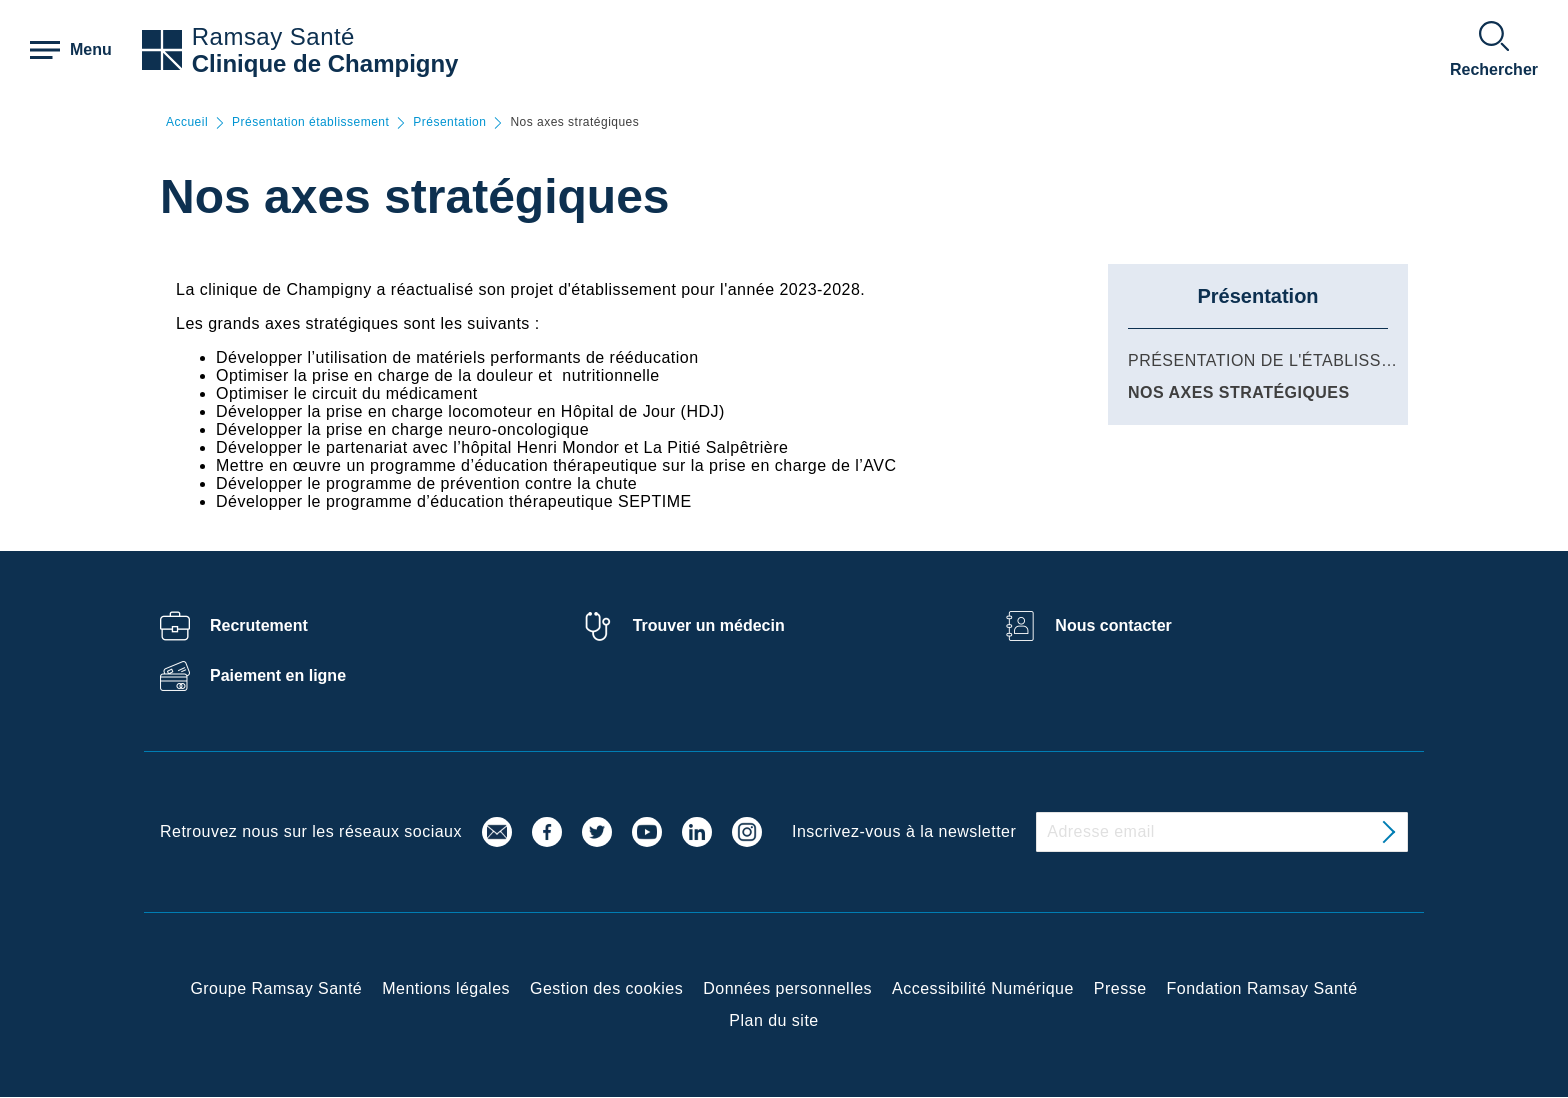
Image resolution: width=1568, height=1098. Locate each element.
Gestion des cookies (606, 988)
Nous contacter (1113, 625)
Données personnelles (787, 988)
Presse (1120, 988)
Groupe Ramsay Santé (276, 988)
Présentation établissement (310, 122)
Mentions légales (446, 988)
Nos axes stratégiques (1239, 392)
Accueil (187, 122)
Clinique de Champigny (325, 63)
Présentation (449, 122)
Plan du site (773, 1020)
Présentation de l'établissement (1283, 360)
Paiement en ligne (278, 675)
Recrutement (259, 625)
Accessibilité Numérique (983, 988)
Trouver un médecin (709, 625)
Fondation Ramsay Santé (1262, 988)
